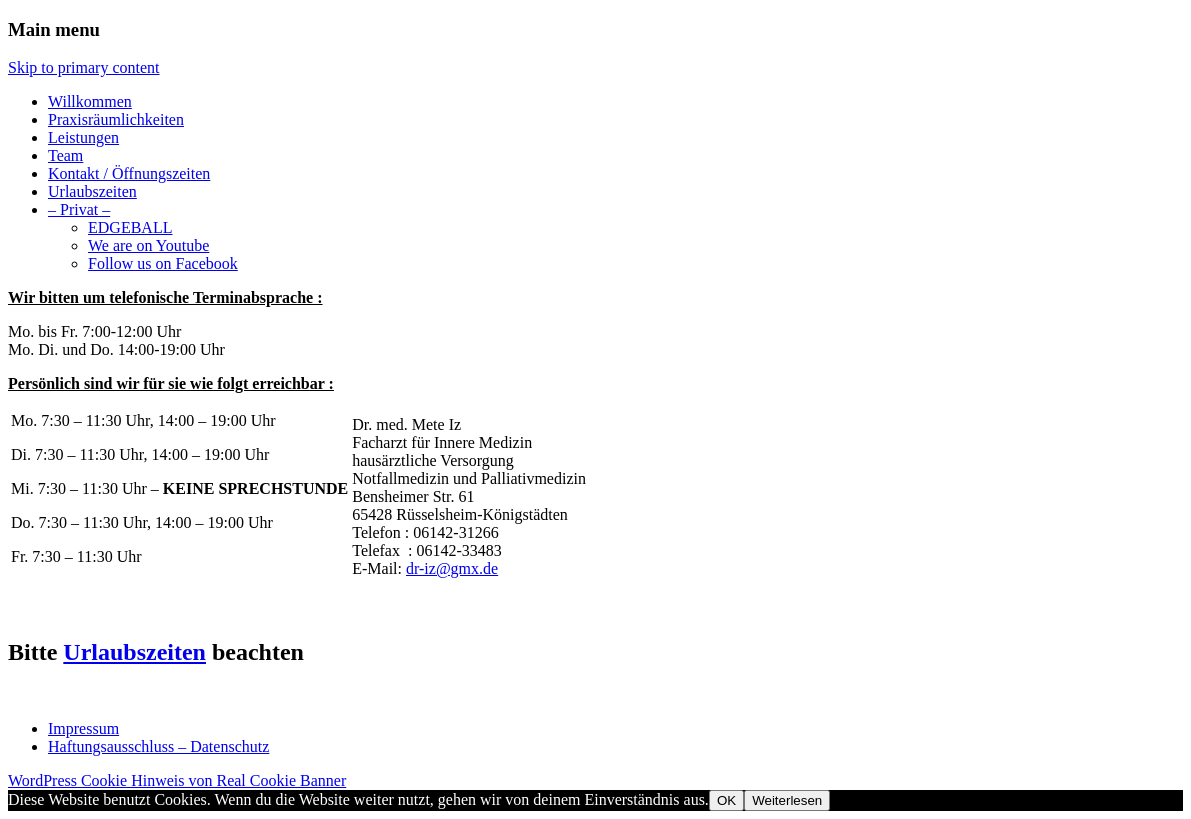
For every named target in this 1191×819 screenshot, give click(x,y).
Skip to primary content (84, 67)
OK (726, 800)
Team (65, 155)
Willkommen (90, 101)
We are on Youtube (148, 245)
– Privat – (79, 209)
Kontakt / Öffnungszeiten (129, 173)
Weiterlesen (787, 800)
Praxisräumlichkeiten (116, 119)
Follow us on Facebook (163, 263)
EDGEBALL (130, 227)
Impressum (83, 728)
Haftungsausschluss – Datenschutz (158, 746)
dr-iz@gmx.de (452, 568)
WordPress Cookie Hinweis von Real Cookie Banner (177, 780)
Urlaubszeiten (92, 191)
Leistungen (83, 137)
